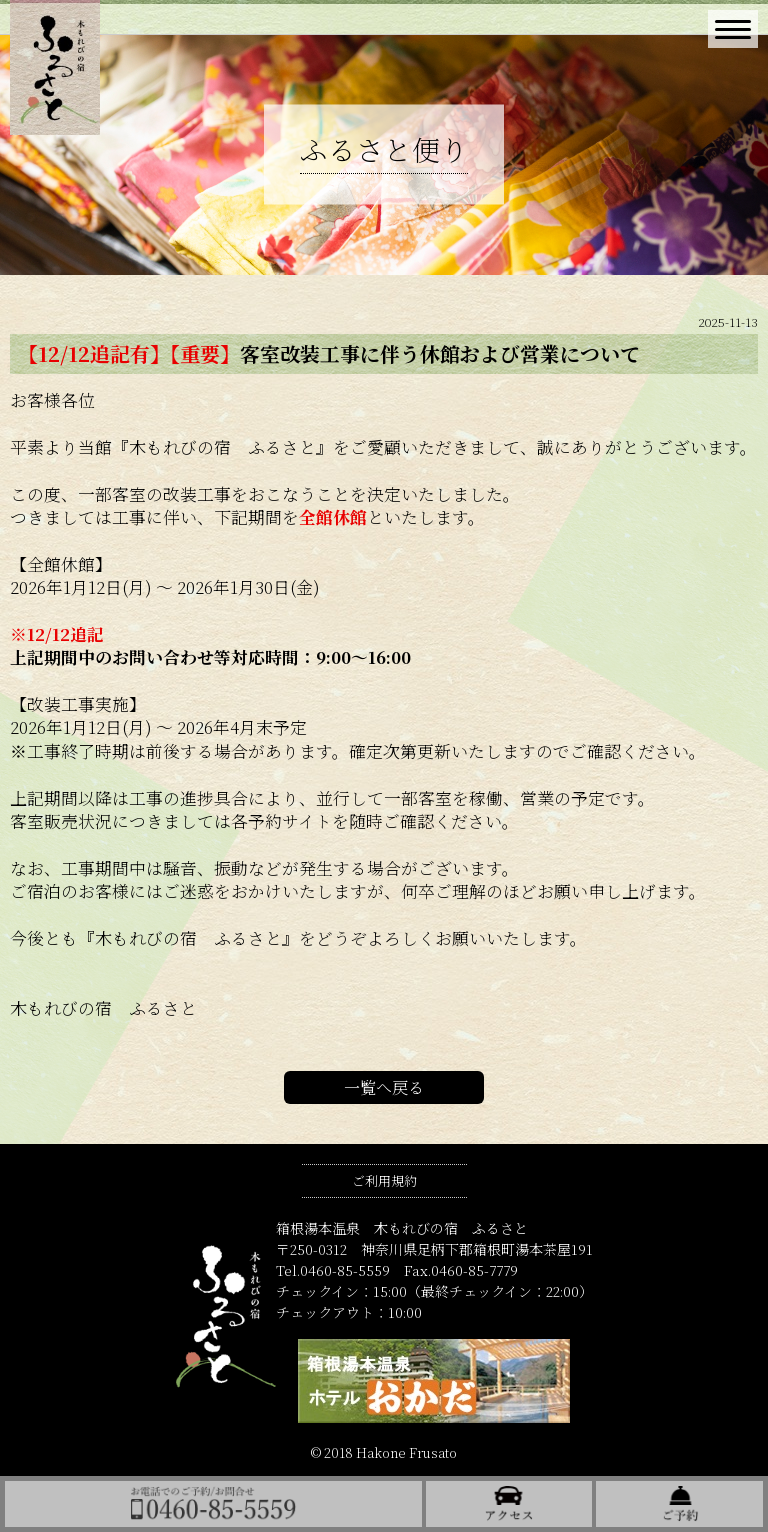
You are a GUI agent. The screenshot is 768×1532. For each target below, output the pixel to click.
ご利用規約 (384, 1180)
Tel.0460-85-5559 (333, 1270)
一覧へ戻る (384, 1087)
